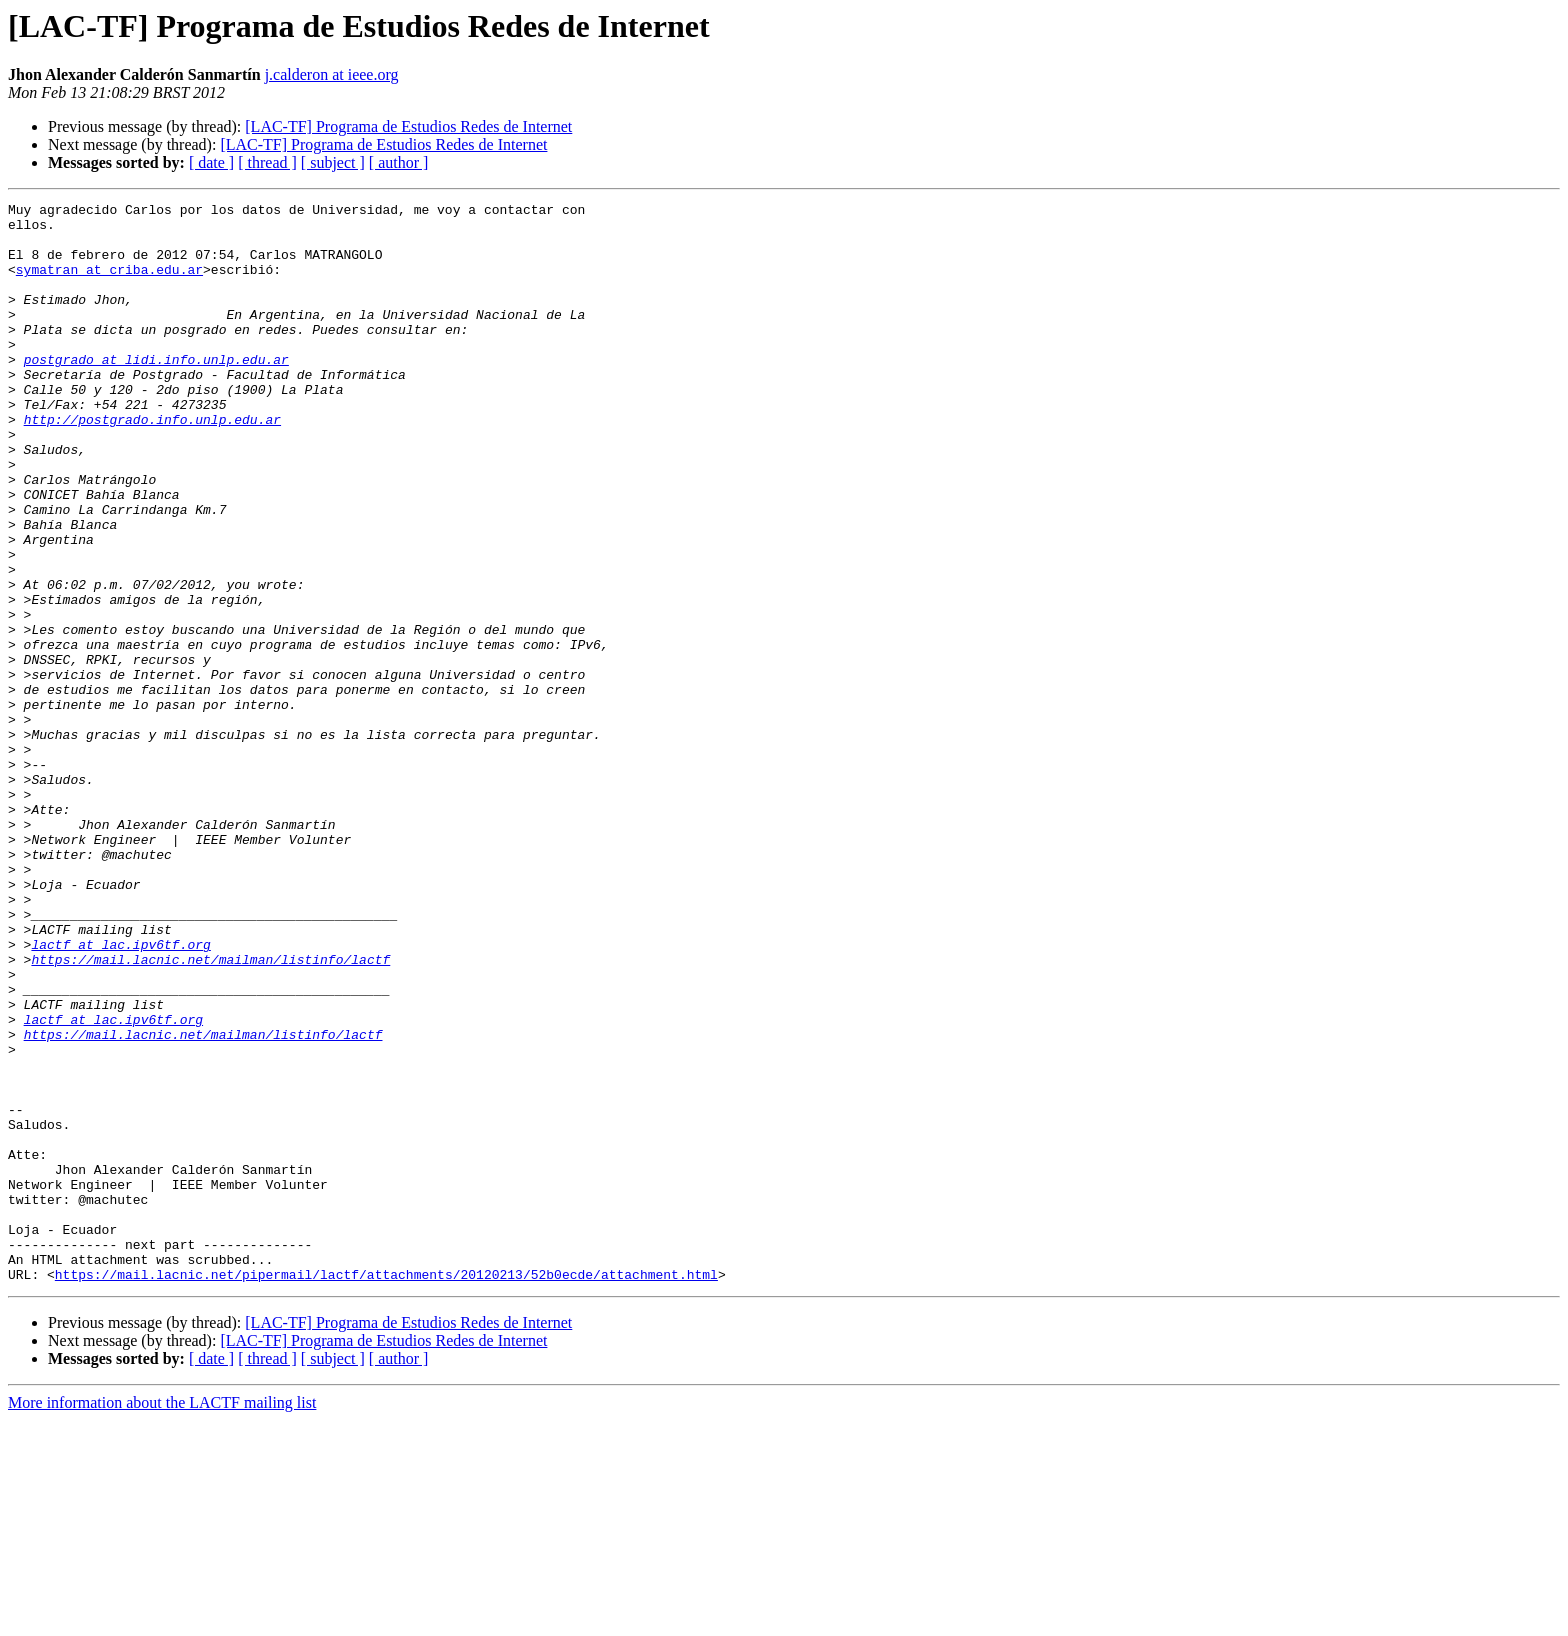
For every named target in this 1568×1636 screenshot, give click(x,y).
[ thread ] (267, 162)
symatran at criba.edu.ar (109, 284)
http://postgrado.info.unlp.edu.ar (152, 464)
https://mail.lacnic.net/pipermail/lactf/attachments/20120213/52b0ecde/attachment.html (386, 1490)
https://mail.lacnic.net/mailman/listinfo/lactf (210, 1112)
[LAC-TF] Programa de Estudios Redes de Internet (408, 126)
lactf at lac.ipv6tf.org (120, 1094)
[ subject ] (333, 162)
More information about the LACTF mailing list (162, 1618)
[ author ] (399, 162)
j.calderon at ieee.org (332, 74)
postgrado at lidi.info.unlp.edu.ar (156, 392)
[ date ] (211, 162)
